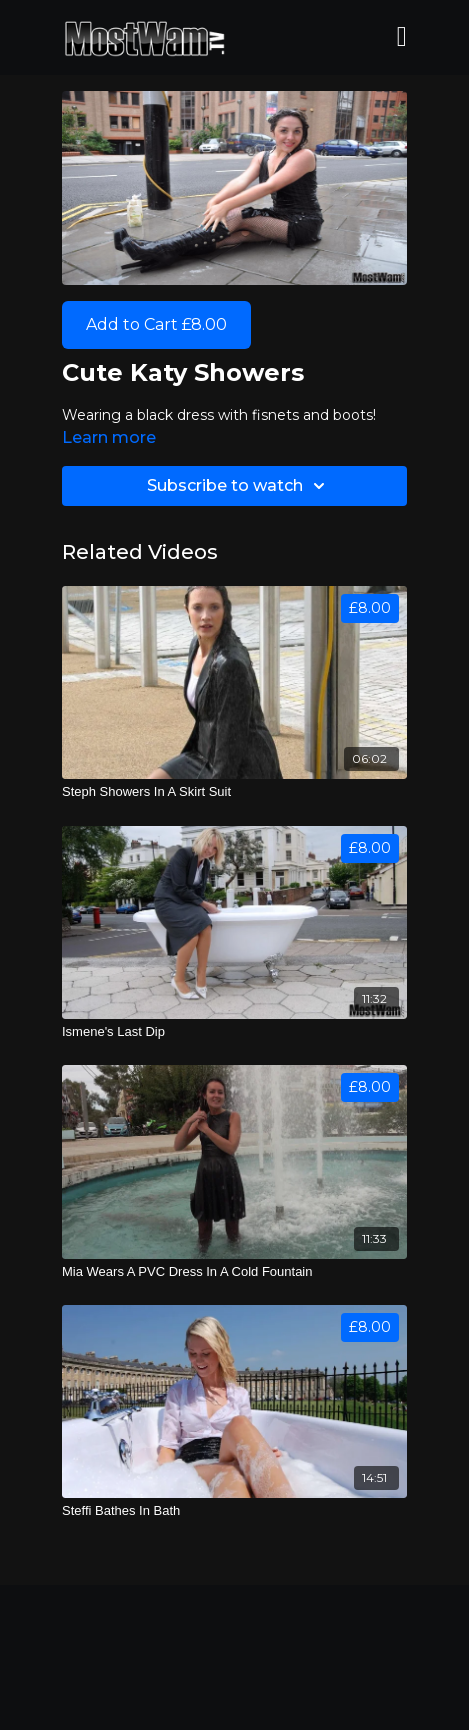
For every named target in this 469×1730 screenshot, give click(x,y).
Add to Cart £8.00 (156, 324)
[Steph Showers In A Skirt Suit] (234, 792)
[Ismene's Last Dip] (234, 1032)
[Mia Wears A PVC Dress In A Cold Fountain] (234, 1272)
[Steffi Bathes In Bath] (234, 1511)
